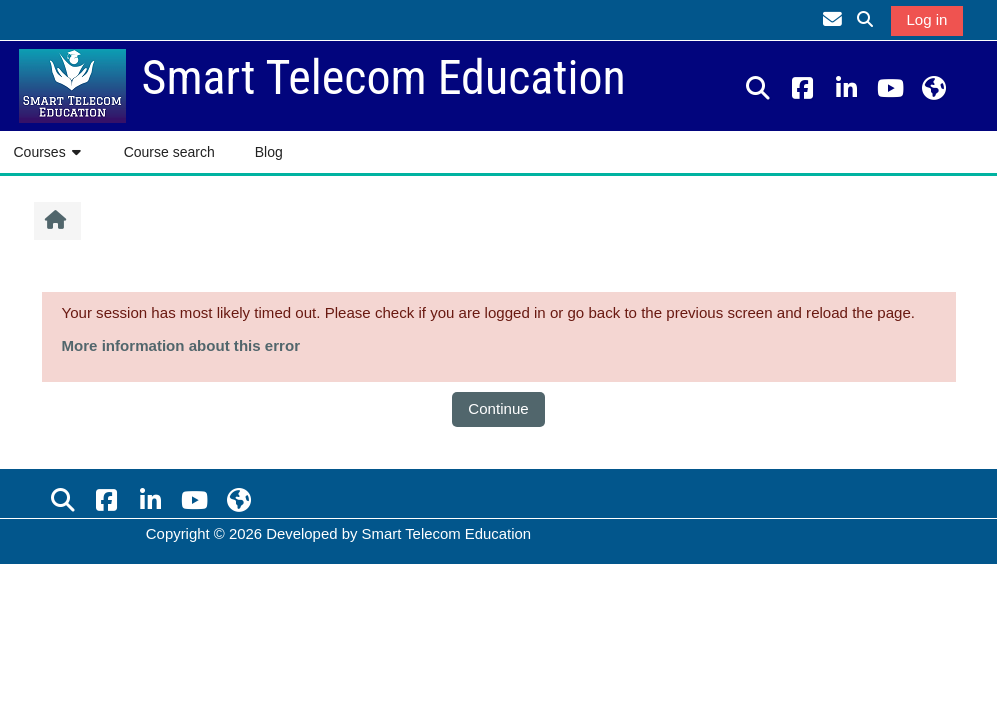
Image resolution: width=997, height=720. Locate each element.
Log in (926, 19)
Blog (269, 152)
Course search (169, 152)
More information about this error (181, 345)
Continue (498, 408)
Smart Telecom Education (447, 533)
